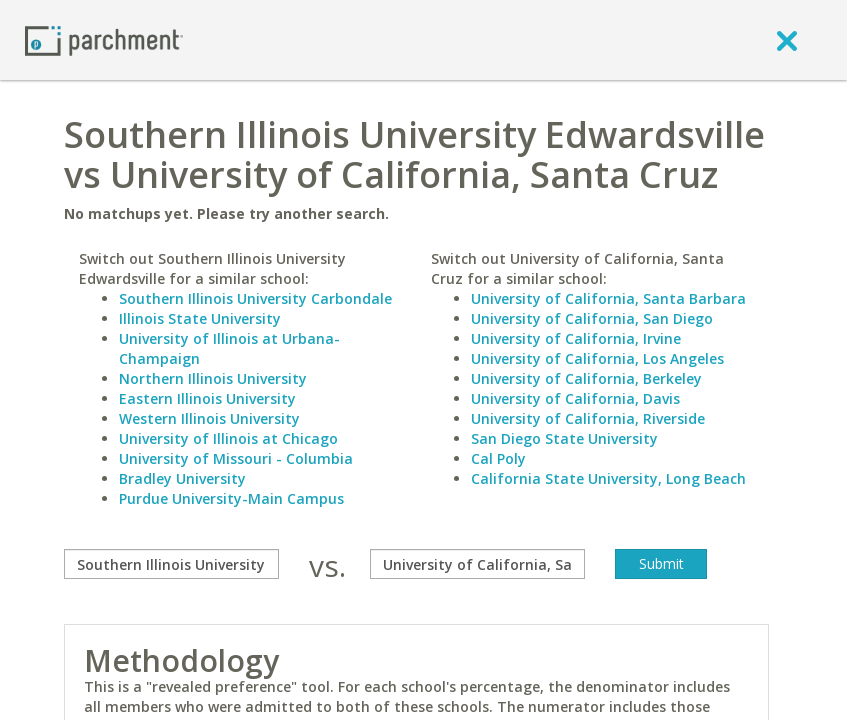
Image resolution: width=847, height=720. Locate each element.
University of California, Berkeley (586, 378)
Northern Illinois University (213, 378)
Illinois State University (200, 318)
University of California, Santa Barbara (608, 298)
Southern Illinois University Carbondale (255, 298)
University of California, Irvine (576, 338)
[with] (477, 564)
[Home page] (104, 39)
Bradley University (182, 478)
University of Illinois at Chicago (228, 438)
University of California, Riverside (588, 418)
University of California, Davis (575, 398)
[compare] (171, 564)
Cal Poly (498, 458)
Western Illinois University (209, 418)
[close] (787, 40)
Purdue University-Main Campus (231, 498)
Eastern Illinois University (207, 398)
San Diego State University (564, 438)
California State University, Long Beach (608, 478)
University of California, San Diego (592, 318)
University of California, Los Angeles (597, 358)
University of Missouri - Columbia (236, 458)
